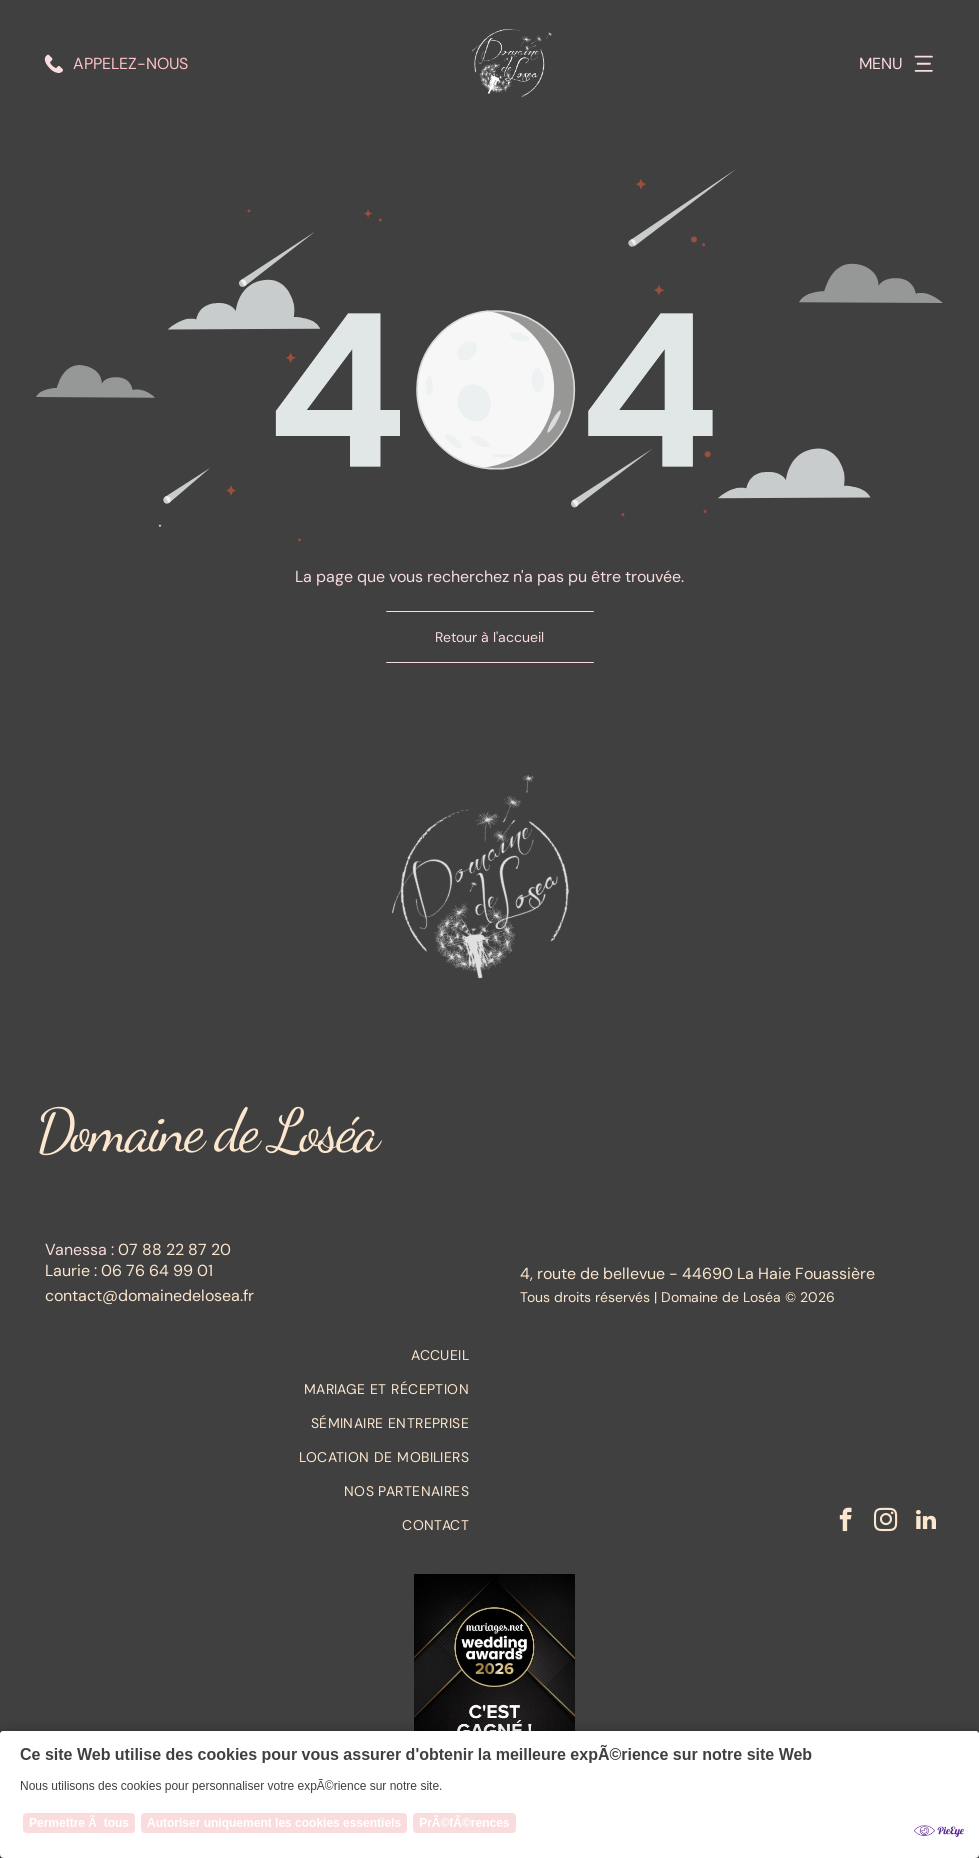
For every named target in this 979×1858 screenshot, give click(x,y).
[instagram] (885, 1522)
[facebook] (845, 1522)
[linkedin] (925, 1522)
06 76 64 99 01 (157, 1270)
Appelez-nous (130, 63)
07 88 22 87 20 (174, 1249)
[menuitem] (257, 1355)
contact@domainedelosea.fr (149, 1295)
